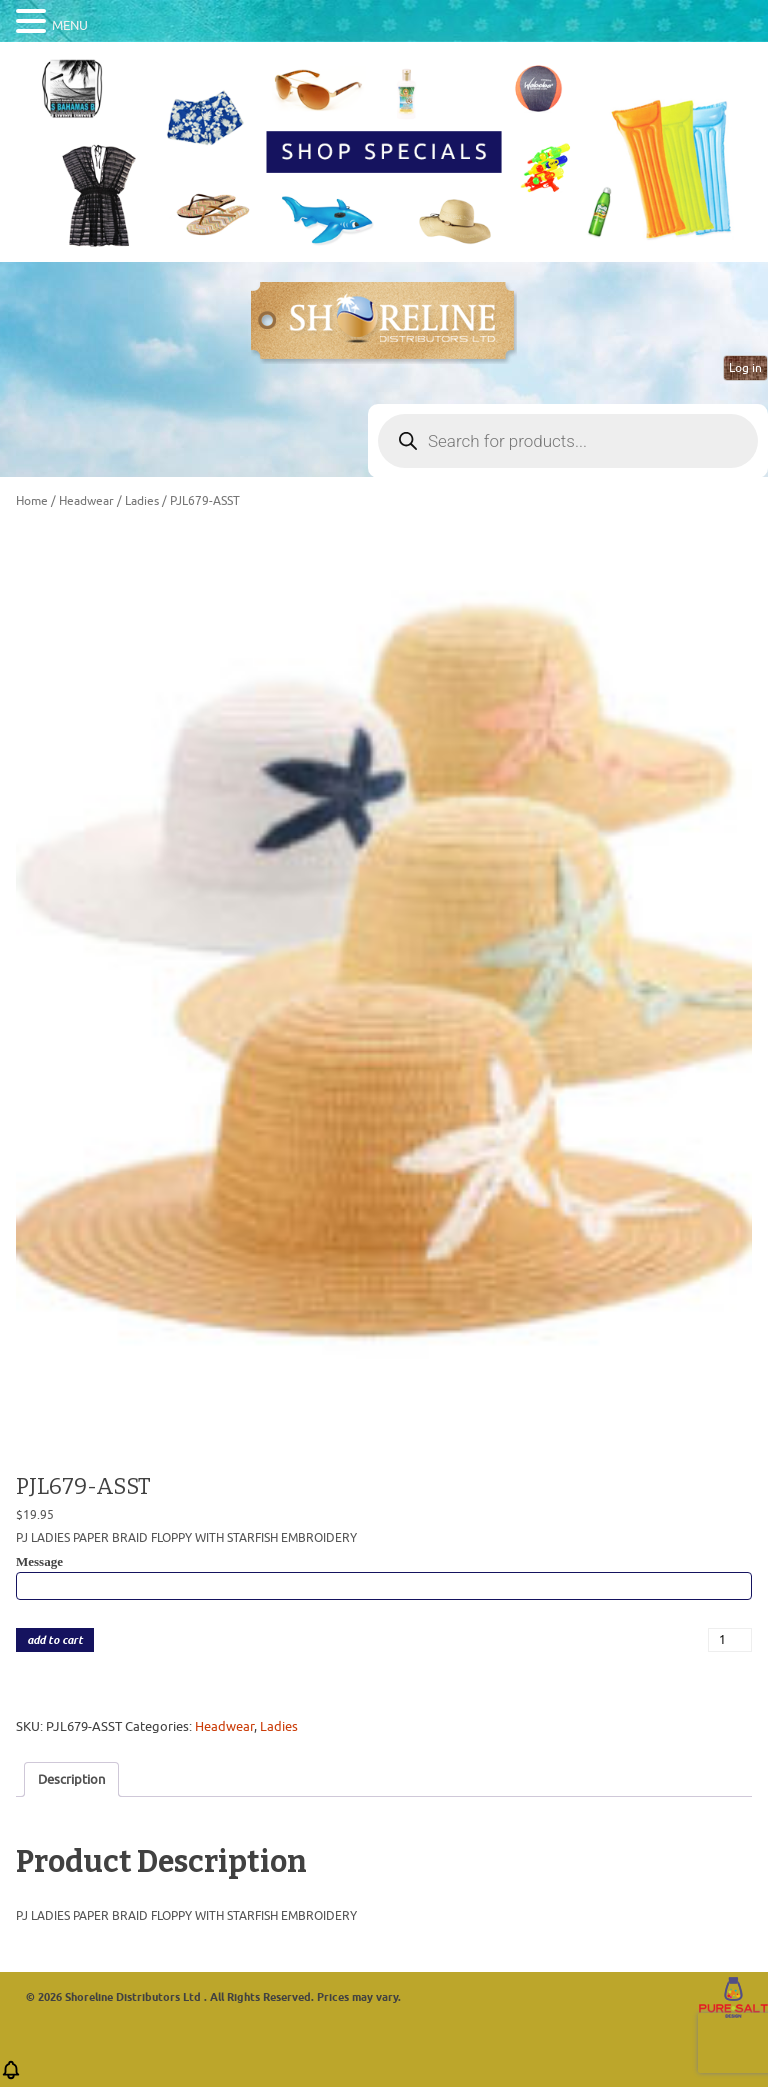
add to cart (55, 1640)
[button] (11, 2076)
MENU (70, 25)
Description (71, 1779)
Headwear (86, 501)
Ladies (142, 501)
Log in (745, 368)
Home (32, 501)
